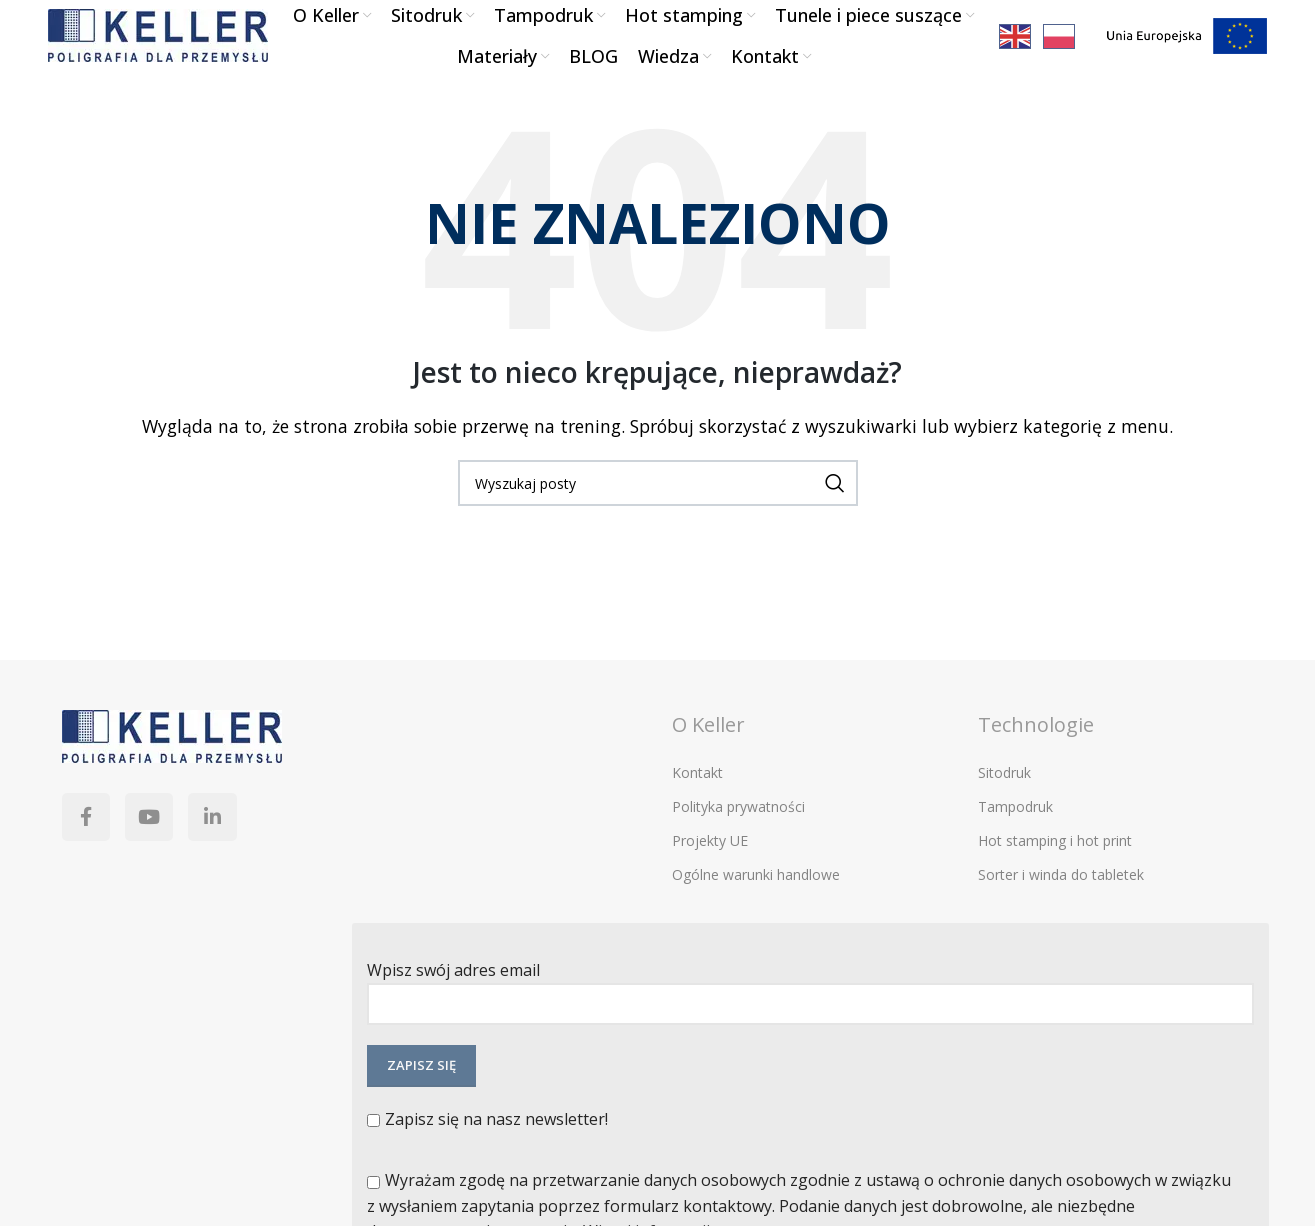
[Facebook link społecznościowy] (92, 851)
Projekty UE (710, 868)
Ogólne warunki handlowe (756, 903)
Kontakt (697, 800)
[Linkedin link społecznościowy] (242, 851)
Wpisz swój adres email (810, 1014)
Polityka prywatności (738, 834)
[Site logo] (158, 48)
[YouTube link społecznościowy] (167, 851)
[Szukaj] (658, 511)
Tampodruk (1015, 834)
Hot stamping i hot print (1055, 868)
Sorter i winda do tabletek (1061, 903)
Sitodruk (1004, 800)
